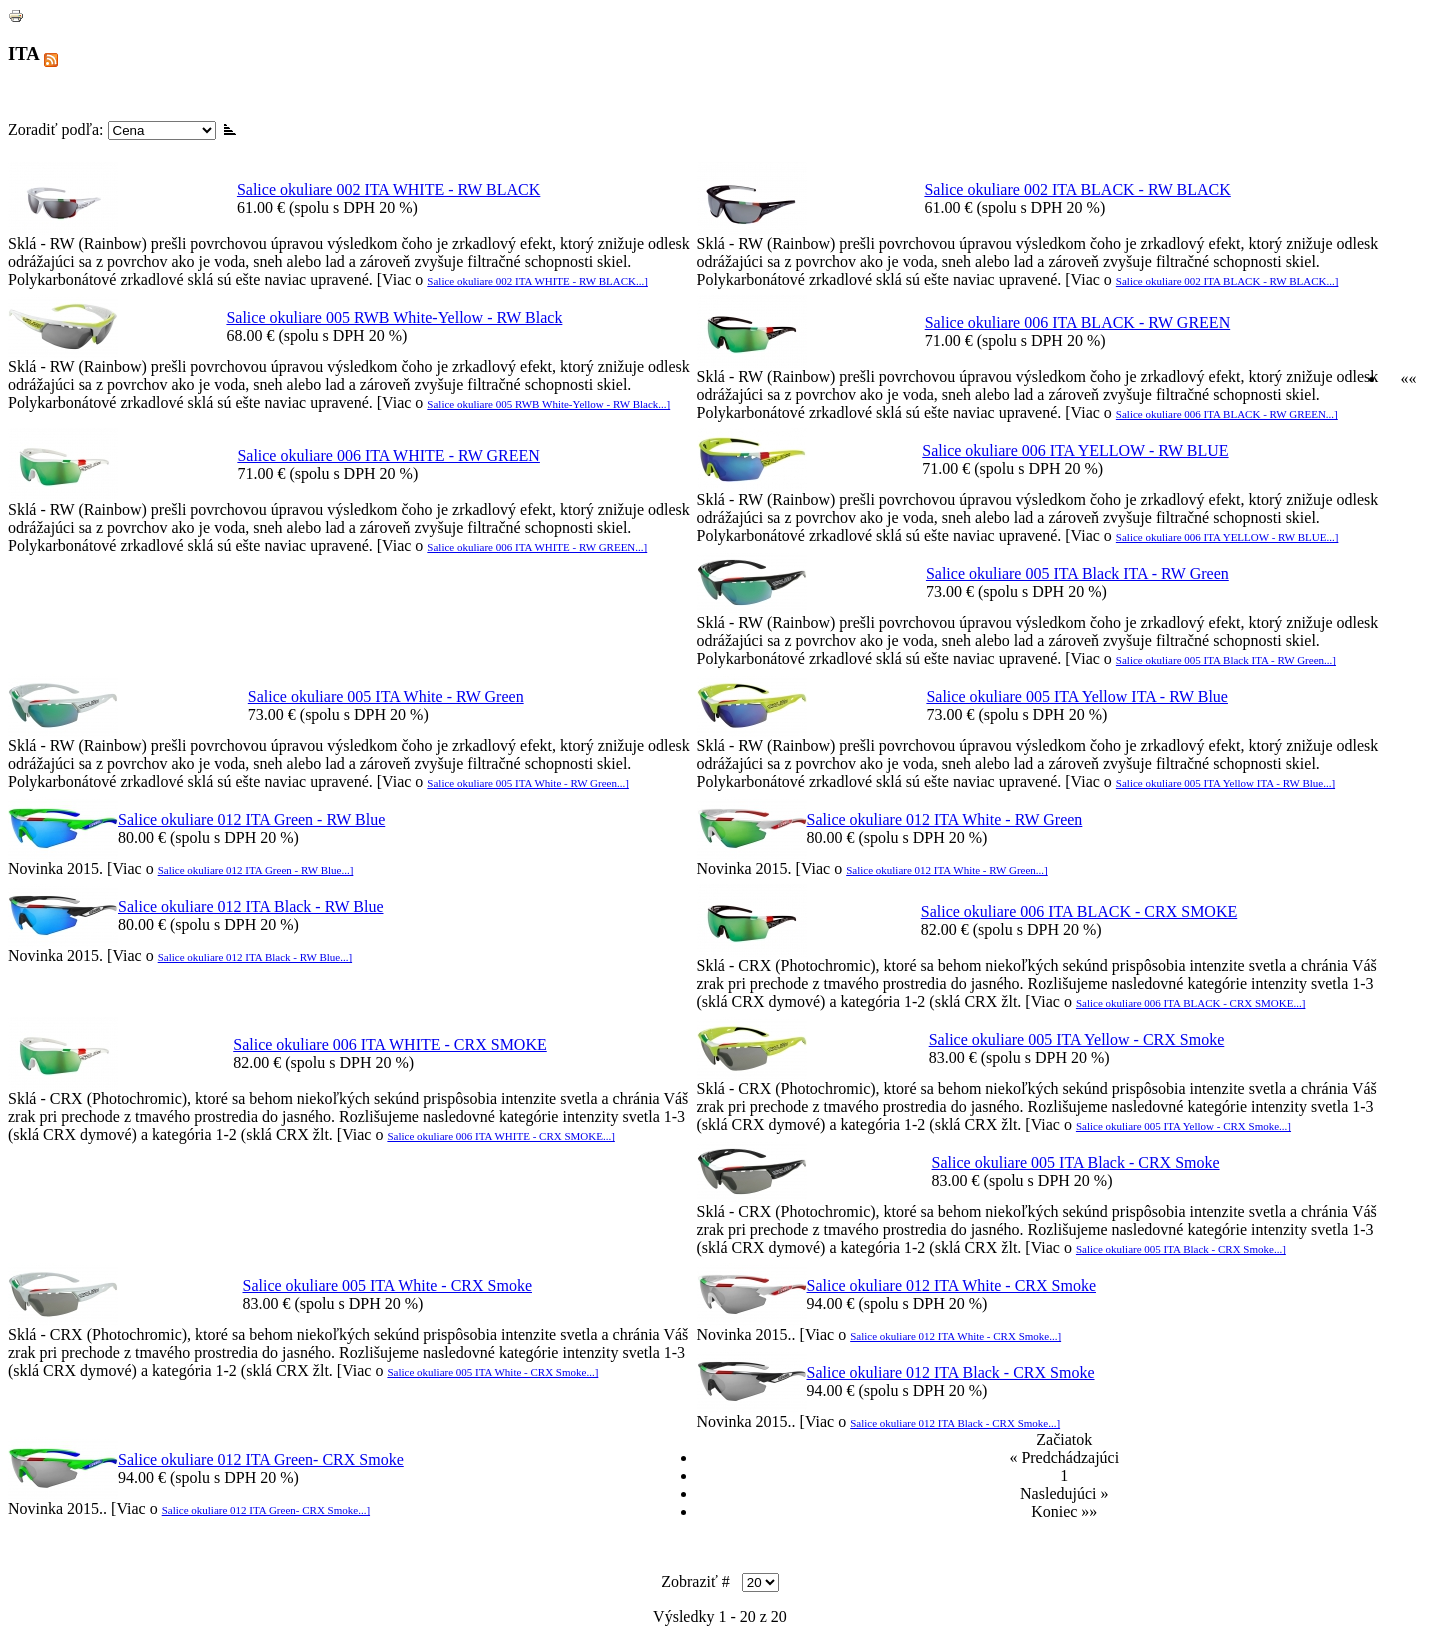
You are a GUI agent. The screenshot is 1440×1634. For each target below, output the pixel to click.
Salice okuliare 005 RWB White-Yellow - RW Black (394, 317)
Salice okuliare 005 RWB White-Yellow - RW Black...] (548, 404)
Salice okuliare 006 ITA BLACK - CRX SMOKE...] (1191, 1003)
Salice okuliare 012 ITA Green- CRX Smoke (261, 1459)
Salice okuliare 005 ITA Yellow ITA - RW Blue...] (1225, 783)
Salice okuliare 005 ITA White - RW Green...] (528, 783)
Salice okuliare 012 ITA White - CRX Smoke (951, 1285)
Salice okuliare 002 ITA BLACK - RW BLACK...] (1227, 281)
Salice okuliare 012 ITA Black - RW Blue (250, 906)
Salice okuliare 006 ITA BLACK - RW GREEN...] (1227, 414)
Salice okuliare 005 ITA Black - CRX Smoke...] (1181, 1249)
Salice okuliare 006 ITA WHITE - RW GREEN (388, 455)
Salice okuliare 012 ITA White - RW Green (945, 819)
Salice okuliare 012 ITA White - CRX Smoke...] (955, 1336)
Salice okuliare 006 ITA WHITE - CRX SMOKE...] (500, 1136)
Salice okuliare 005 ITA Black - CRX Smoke (1076, 1162)
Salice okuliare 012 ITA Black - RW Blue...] (255, 957)
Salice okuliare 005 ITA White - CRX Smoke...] (492, 1372)
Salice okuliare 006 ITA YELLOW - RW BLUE (1075, 450)
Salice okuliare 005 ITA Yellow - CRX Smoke (1077, 1039)
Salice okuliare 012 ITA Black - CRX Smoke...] (955, 1423)
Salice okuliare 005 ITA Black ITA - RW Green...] (1226, 660)
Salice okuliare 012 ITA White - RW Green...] (947, 870)
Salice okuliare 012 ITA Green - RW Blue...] (256, 870)
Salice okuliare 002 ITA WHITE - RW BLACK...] (537, 281)
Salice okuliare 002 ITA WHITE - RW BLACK (388, 189)
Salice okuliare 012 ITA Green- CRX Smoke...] (266, 1510)
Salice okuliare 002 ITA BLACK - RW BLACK (1077, 189)
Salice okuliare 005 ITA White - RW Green (386, 696)
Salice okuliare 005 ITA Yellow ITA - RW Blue (1077, 696)
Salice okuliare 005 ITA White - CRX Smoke (387, 1285)
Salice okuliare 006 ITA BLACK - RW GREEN (1078, 322)
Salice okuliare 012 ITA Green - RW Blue (251, 819)
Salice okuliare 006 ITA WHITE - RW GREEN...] (537, 547)
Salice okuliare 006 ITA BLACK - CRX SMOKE (1079, 911)
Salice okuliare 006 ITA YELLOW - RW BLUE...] (1227, 537)
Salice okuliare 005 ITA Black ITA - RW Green (1077, 573)
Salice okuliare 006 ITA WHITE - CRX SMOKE (389, 1044)
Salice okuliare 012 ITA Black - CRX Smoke (951, 1372)
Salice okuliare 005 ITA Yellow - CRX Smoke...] (1183, 1126)
